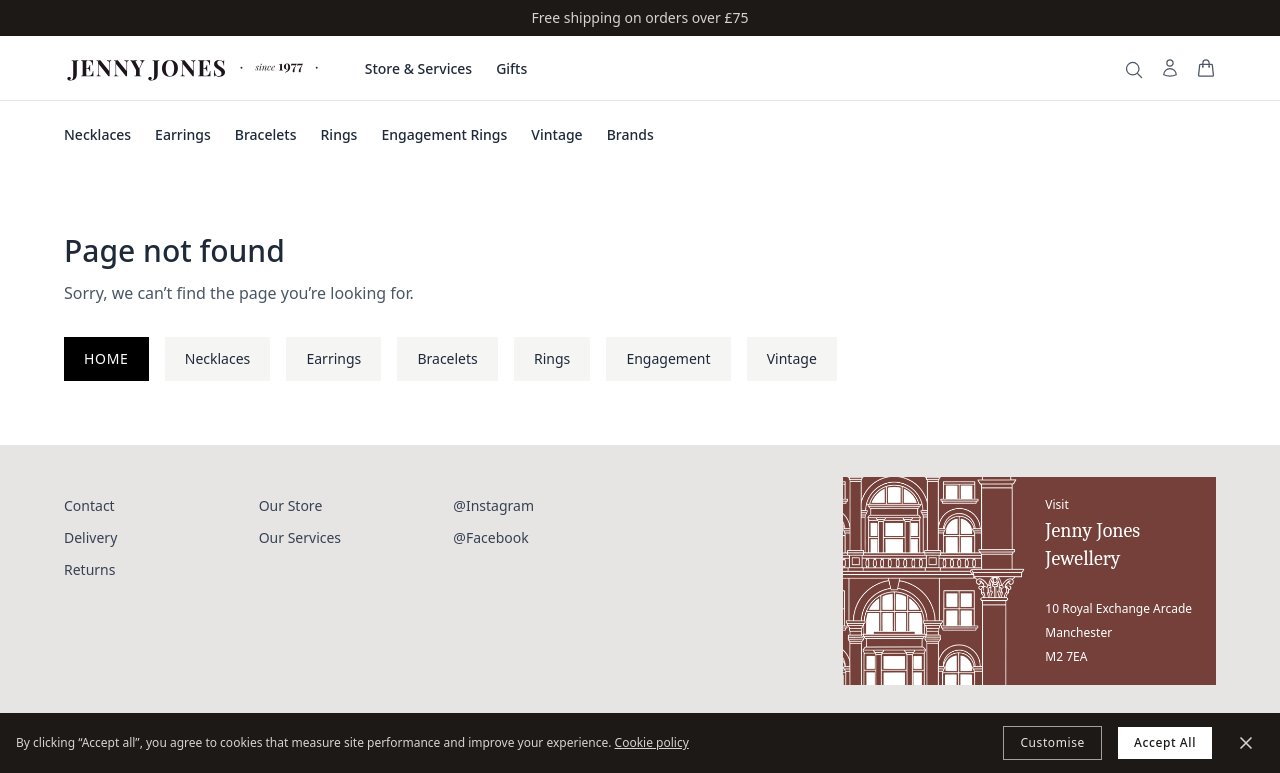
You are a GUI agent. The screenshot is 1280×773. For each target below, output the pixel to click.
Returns (89, 569)
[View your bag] (1206, 68)
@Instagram (493, 505)
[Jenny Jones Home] (194, 68)
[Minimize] (1246, 743)
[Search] (1134, 70)
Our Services (300, 537)
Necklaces (97, 134)
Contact (89, 505)
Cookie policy (652, 742)
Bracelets (266, 134)
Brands (630, 134)
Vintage (556, 134)
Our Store (291, 505)
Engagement (668, 358)
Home (106, 358)
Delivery (90, 537)
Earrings (183, 134)
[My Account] (1170, 68)
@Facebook (490, 537)
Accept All (1165, 742)
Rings (339, 134)
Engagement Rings (444, 134)
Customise (1052, 742)
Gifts (511, 68)
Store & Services (418, 68)
